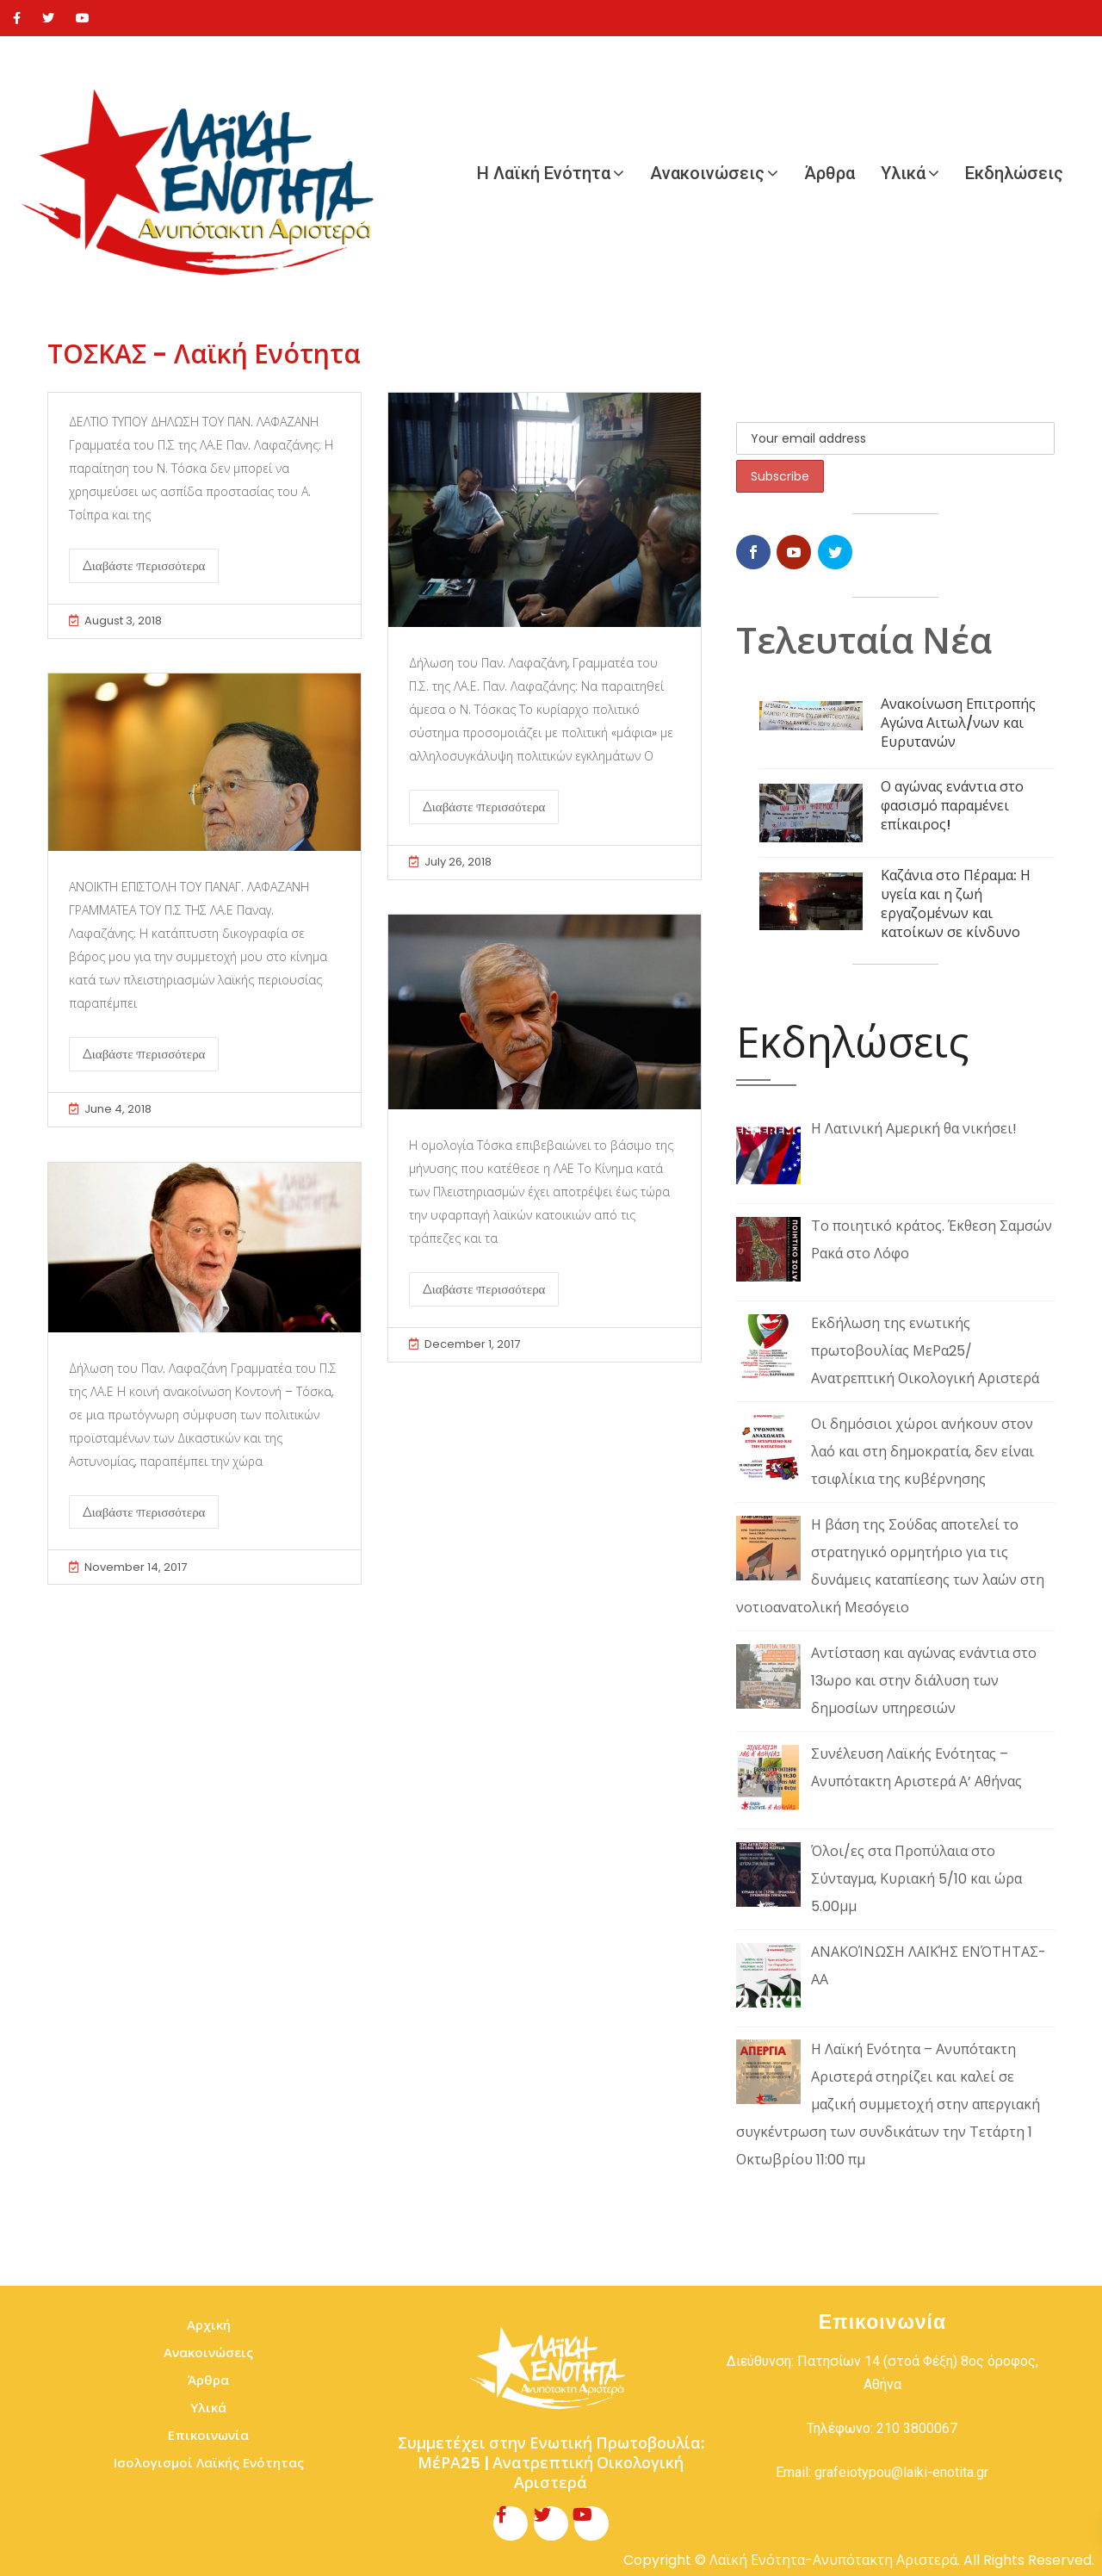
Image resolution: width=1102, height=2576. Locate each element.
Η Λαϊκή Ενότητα (543, 173)
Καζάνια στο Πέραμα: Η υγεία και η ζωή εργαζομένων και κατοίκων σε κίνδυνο (956, 904)
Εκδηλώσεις (1014, 173)
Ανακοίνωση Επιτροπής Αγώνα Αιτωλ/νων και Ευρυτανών (958, 723)
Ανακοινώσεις (707, 173)
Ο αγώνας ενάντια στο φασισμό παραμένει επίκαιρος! (952, 806)
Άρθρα (829, 173)
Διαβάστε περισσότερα (144, 565)
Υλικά (903, 173)
